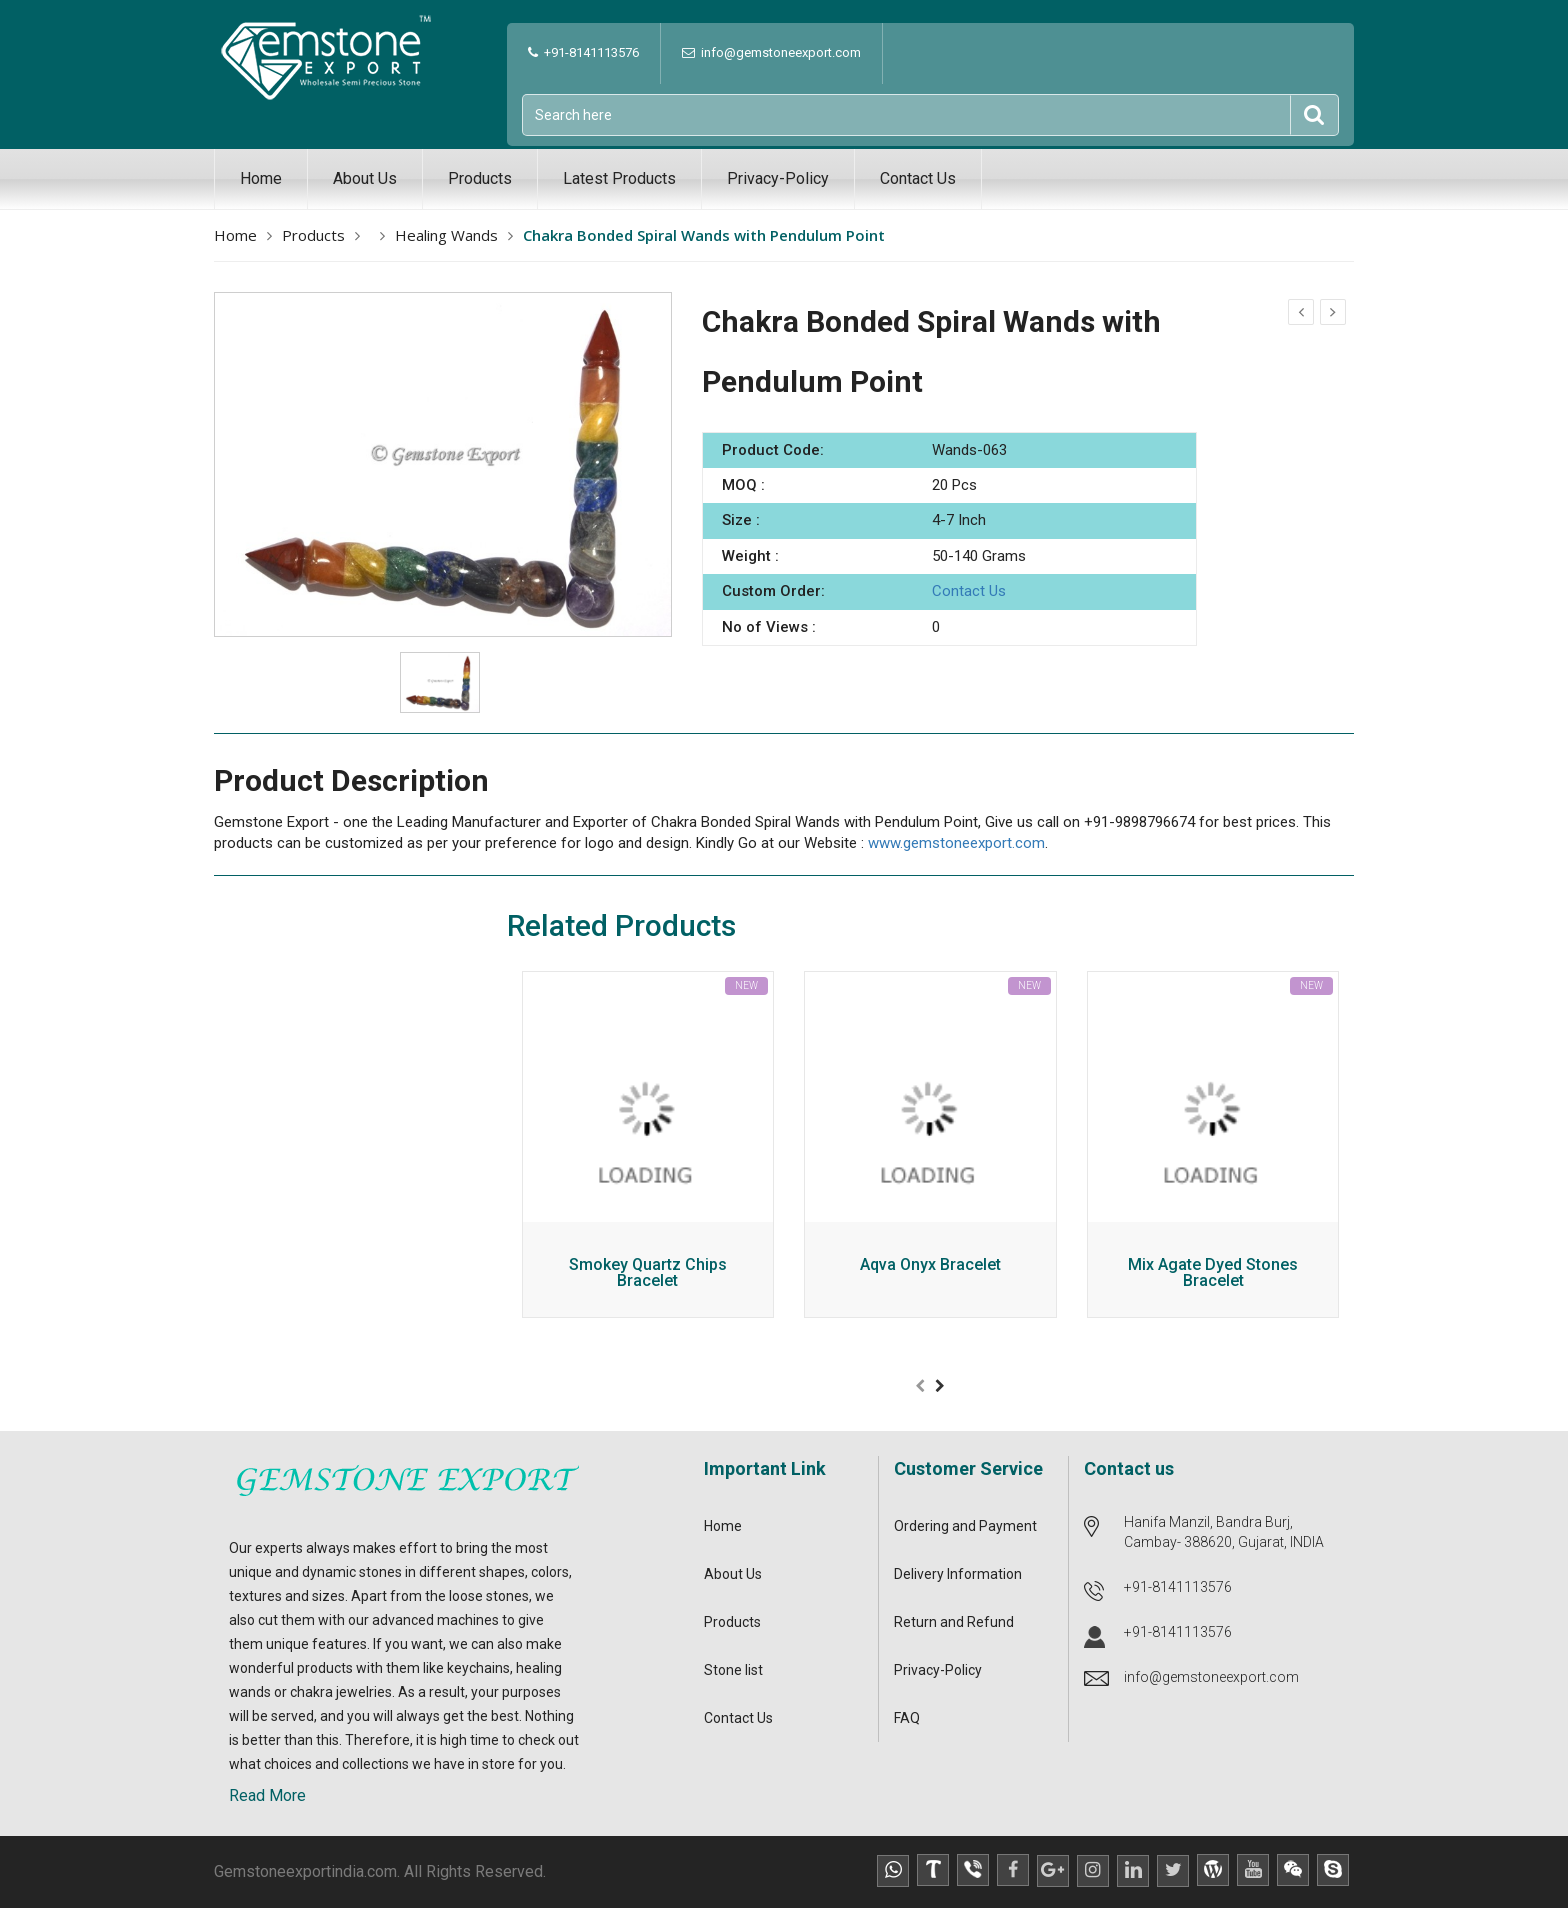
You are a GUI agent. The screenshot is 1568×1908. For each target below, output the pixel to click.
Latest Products (619, 178)
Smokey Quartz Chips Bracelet (648, 1273)
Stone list (733, 1670)
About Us (365, 178)
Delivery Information (958, 1574)
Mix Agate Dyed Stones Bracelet (1213, 1273)
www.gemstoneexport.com (956, 843)
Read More (267, 1795)
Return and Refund (954, 1622)
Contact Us (918, 178)
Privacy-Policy (778, 178)
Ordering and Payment (965, 1526)
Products (480, 178)
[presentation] (920, 1386)
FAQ (907, 1718)
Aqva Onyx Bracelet (930, 1265)
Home (261, 178)
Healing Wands (446, 235)
